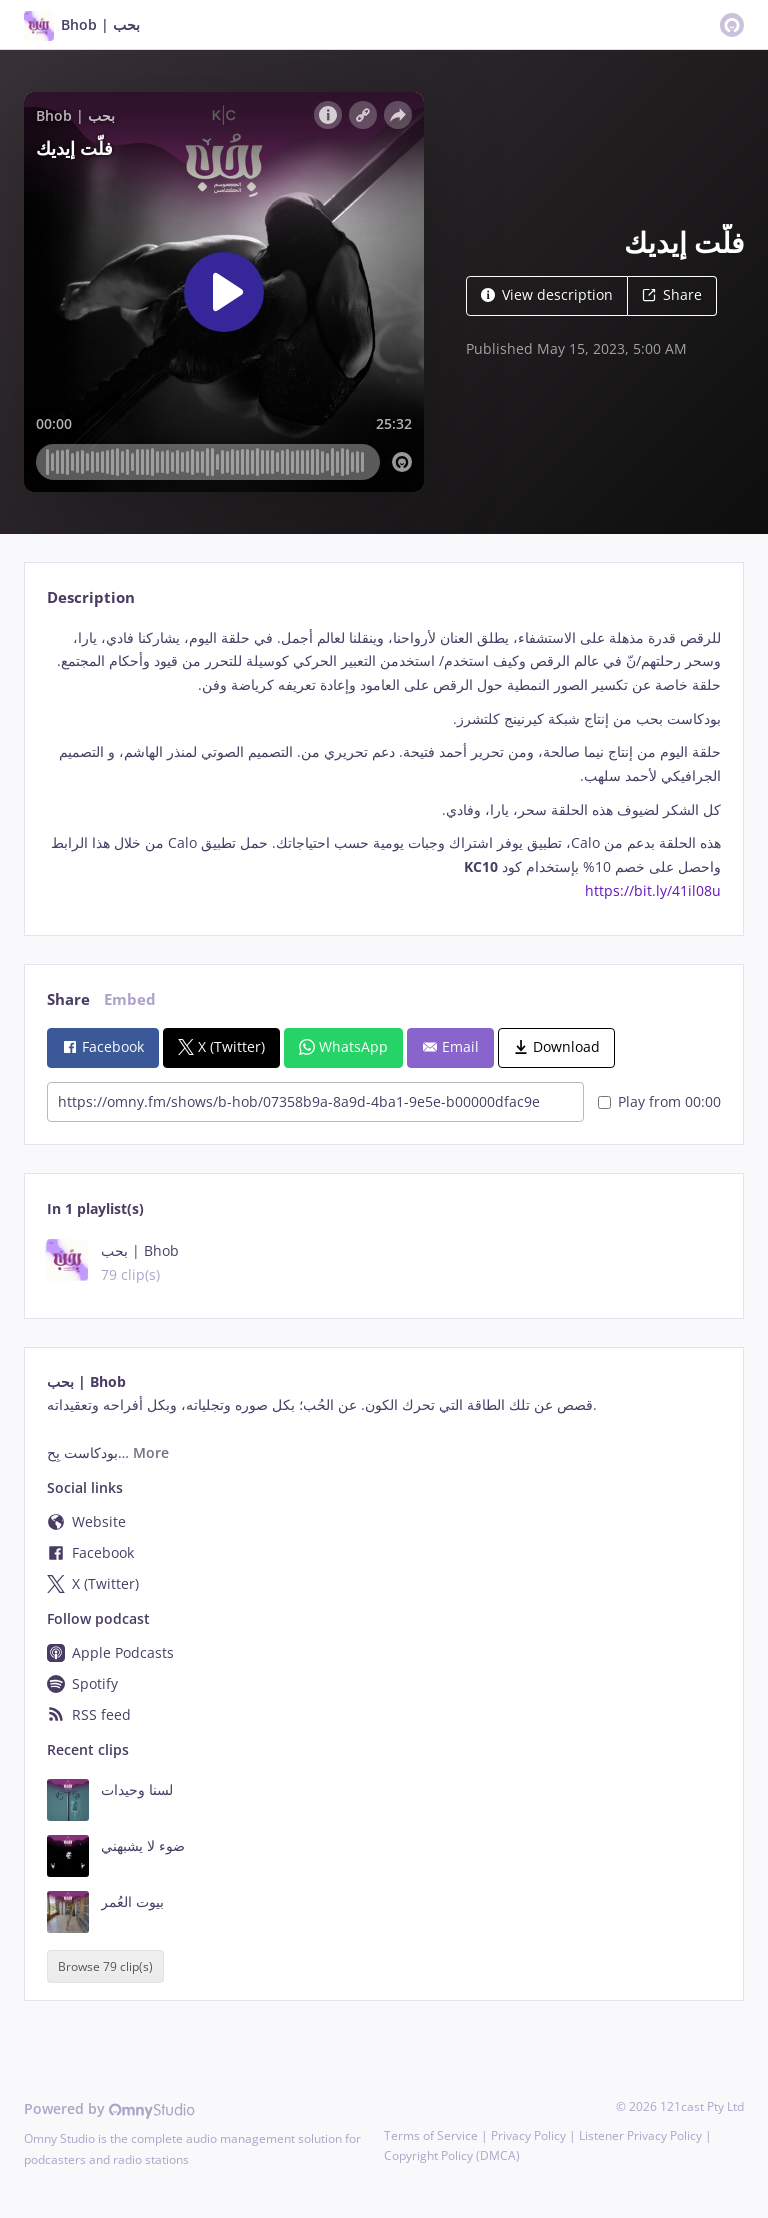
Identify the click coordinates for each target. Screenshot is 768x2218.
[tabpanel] (383, 764)
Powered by (109, 2108)
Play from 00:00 (659, 1101)
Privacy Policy (528, 2135)
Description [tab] (91, 597)
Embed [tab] (130, 999)
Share (672, 294)
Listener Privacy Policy (640, 2135)
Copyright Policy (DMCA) (452, 2155)
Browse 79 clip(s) (105, 1966)
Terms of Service (431, 2135)
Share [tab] (68, 999)
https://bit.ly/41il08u (653, 890)
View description (547, 294)
